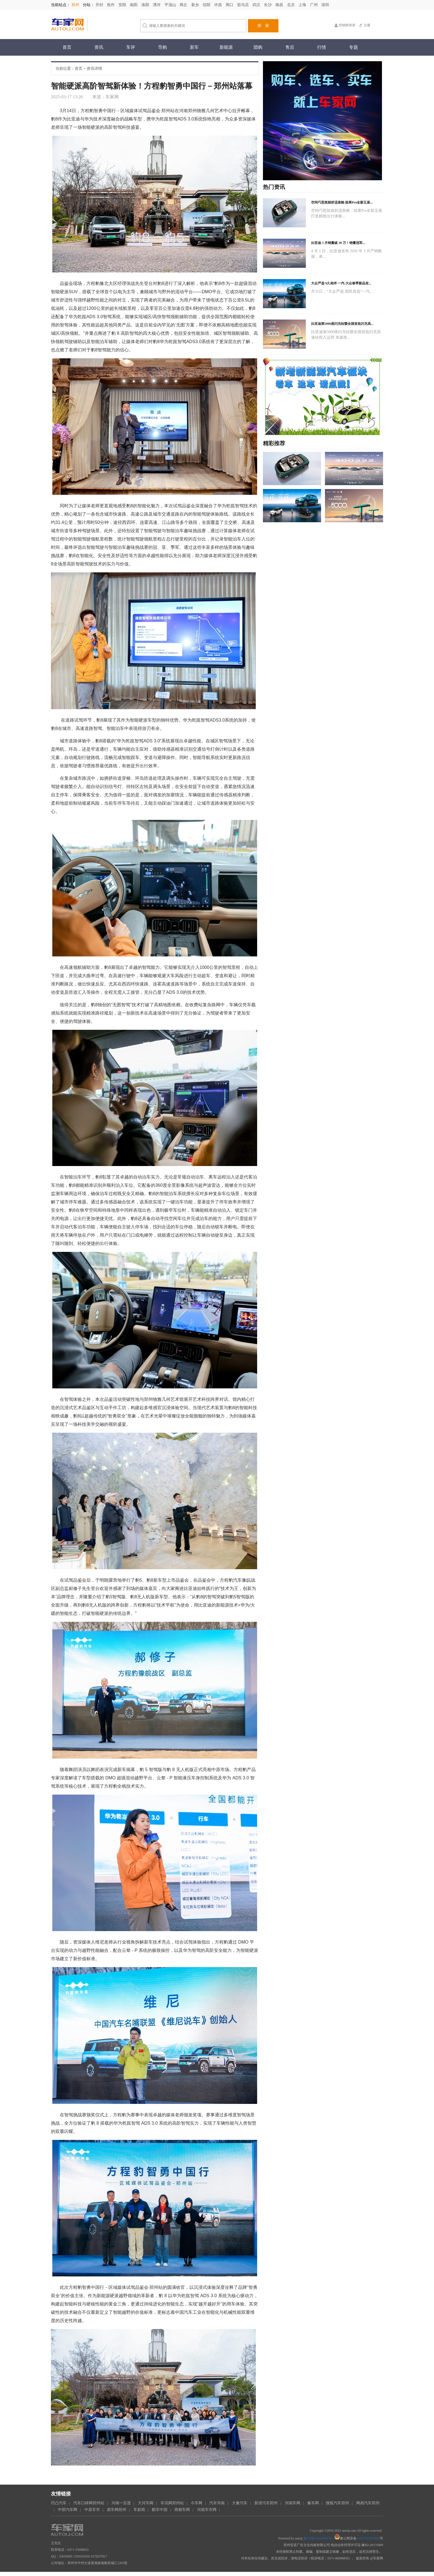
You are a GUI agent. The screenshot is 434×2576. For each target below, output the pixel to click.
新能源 (226, 47)
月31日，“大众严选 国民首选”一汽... (342, 291)
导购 (162, 47)
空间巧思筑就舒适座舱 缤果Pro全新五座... (342, 202)
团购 (258, 47)
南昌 (279, 5)
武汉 (256, 5)
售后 (289, 47)
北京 (291, 5)
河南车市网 (206, 2510)
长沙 (268, 5)
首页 (67, 47)
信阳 (207, 5)
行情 (321, 47)
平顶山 (170, 5)
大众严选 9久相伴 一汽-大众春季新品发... (341, 283)
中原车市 (92, 2510)
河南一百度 (121, 2503)
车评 (130, 47)
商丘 (184, 5)
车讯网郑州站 (172, 2503)
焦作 (111, 5)
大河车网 (145, 2503)
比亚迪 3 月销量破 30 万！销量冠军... (338, 243)
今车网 (196, 2503)
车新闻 (139, 2510)
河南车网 (292, 2503)
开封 (99, 5)
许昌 (218, 5)
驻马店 (243, 5)
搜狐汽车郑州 (337, 2503)
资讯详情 (94, 68)
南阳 (134, 5)
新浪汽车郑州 (266, 2503)
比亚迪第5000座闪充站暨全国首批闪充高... (342, 324)
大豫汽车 (239, 2503)
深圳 (325, 5)
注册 (367, 25)
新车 (194, 47)
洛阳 (145, 5)
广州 (314, 5)
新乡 (195, 5)
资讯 (98, 47)
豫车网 (313, 2503)
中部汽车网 (67, 2510)
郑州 (75, 5)
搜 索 (263, 26)
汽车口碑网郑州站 (88, 2503)
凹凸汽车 (58, 2503)
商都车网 (182, 2510)
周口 (230, 5)
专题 (353, 47)
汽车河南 (217, 2503)
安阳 (122, 5)
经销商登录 (347, 25)
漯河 (157, 5)
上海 (302, 5)
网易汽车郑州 (367, 2503)
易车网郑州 (116, 2510)
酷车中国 (159, 2510)
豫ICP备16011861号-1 (318, 2538)
